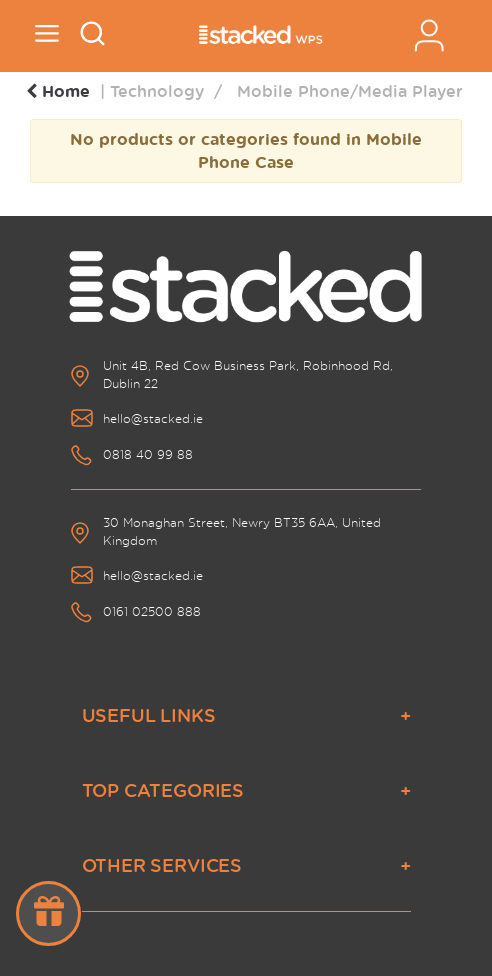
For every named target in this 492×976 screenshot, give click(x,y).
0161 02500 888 (152, 611)
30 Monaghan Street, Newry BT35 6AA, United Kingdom (242, 531)
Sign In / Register (429, 35)
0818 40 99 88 (148, 454)
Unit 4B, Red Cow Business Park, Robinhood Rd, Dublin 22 (248, 374)
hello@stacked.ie (153, 418)
